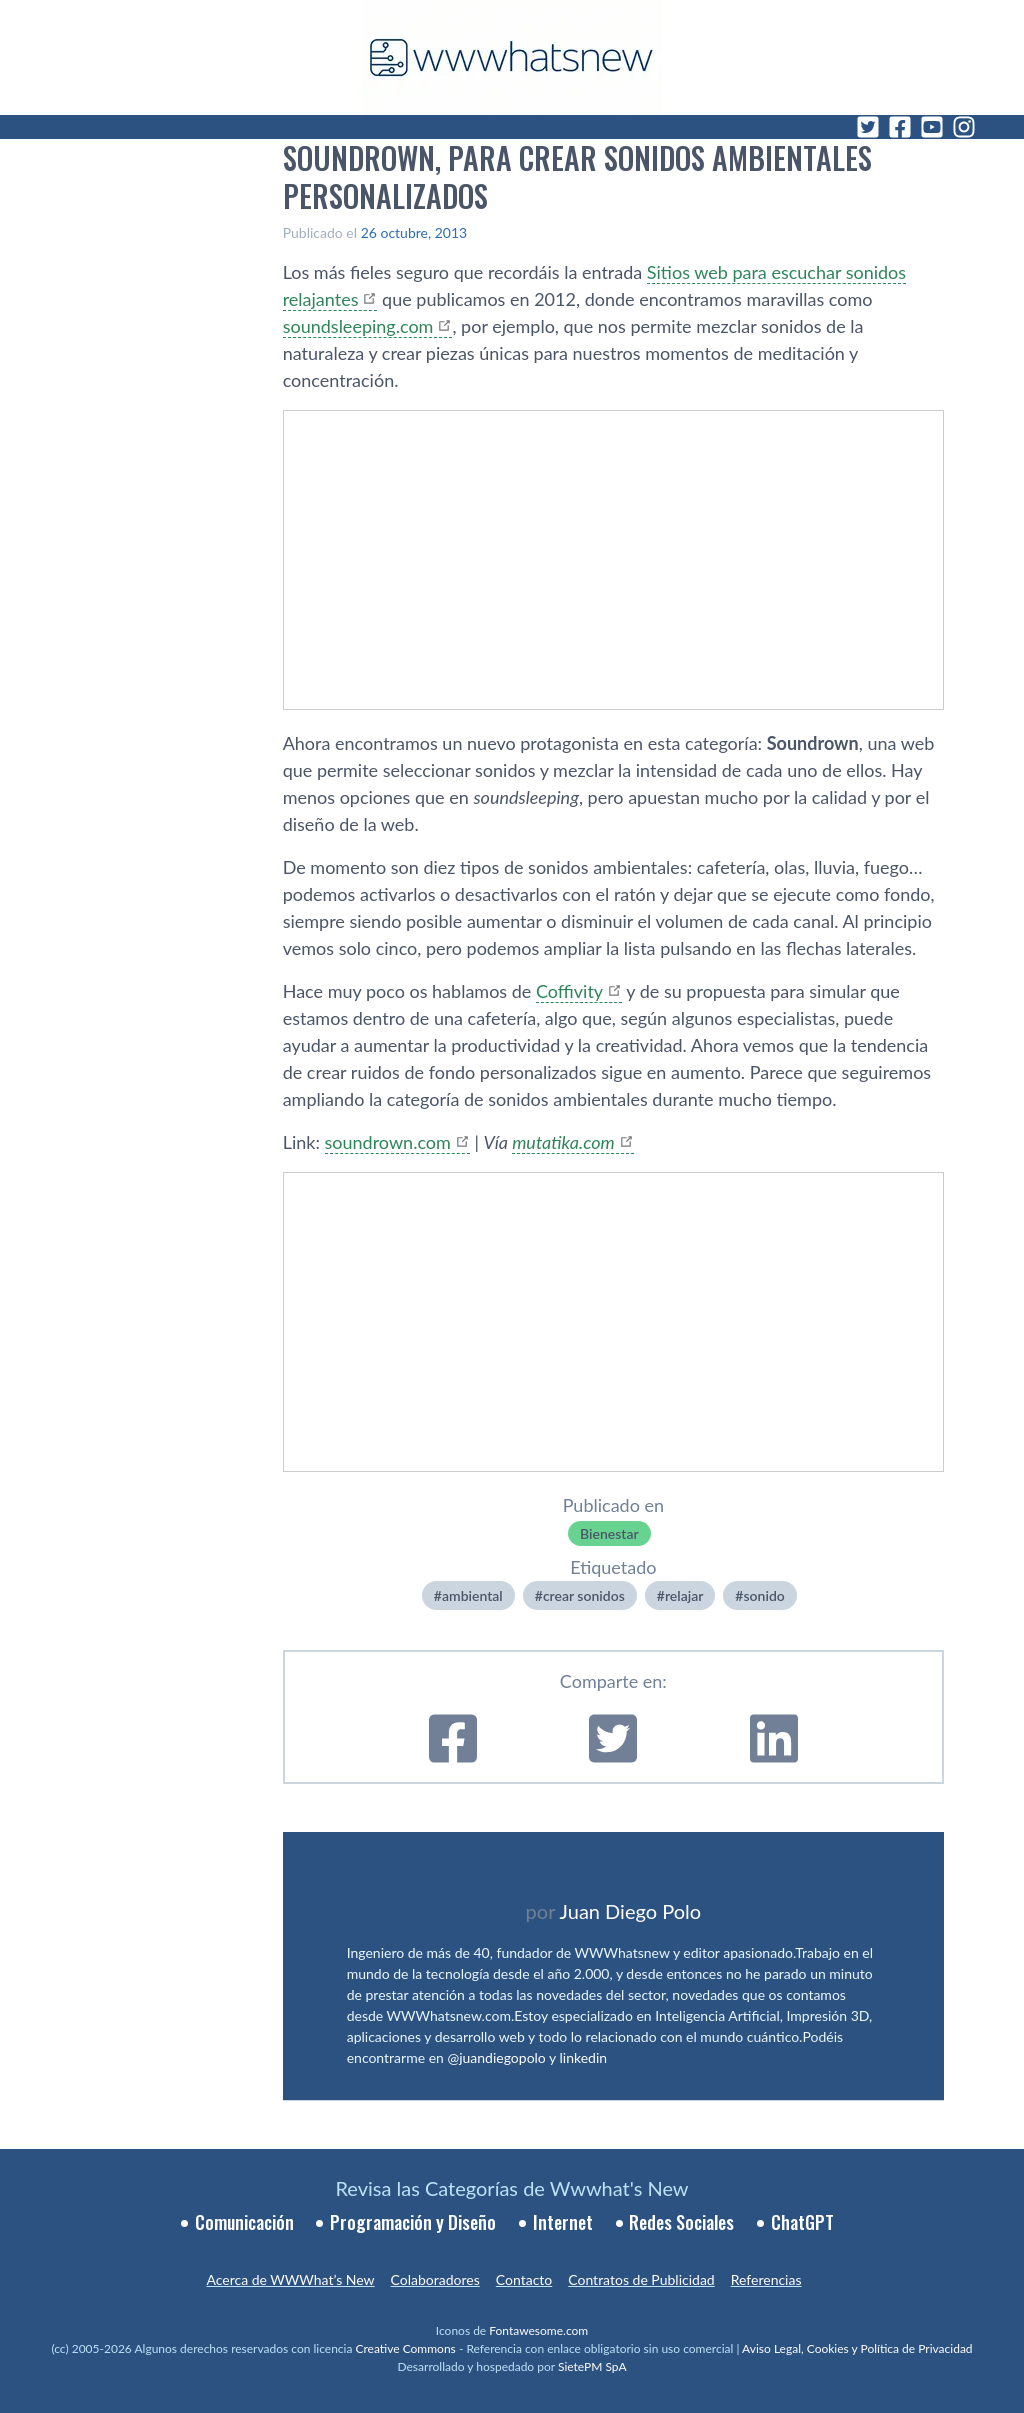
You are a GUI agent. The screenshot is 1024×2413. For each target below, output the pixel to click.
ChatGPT (802, 2222)
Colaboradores (435, 2279)
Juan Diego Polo (631, 1911)
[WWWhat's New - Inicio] (512, 57)
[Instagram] (964, 127)
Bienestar (609, 1533)
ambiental (472, 1595)
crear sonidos (584, 1595)
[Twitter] (868, 127)
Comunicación (244, 2222)
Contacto (524, 2279)
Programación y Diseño (413, 2222)
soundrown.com (388, 1142)
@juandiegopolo (496, 2057)
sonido (763, 1595)
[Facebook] (900, 127)
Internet (563, 2222)
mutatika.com (563, 1142)
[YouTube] (932, 127)
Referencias (766, 2279)
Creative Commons (406, 2348)
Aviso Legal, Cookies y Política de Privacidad (857, 2348)
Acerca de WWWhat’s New (290, 2279)
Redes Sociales (681, 2222)
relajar (684, 1595)
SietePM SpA (592, 2366)
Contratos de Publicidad (641, 2279)
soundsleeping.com (358, 326)
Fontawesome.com (538, 2330)
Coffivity (569, 991)
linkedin (584, 2057)
